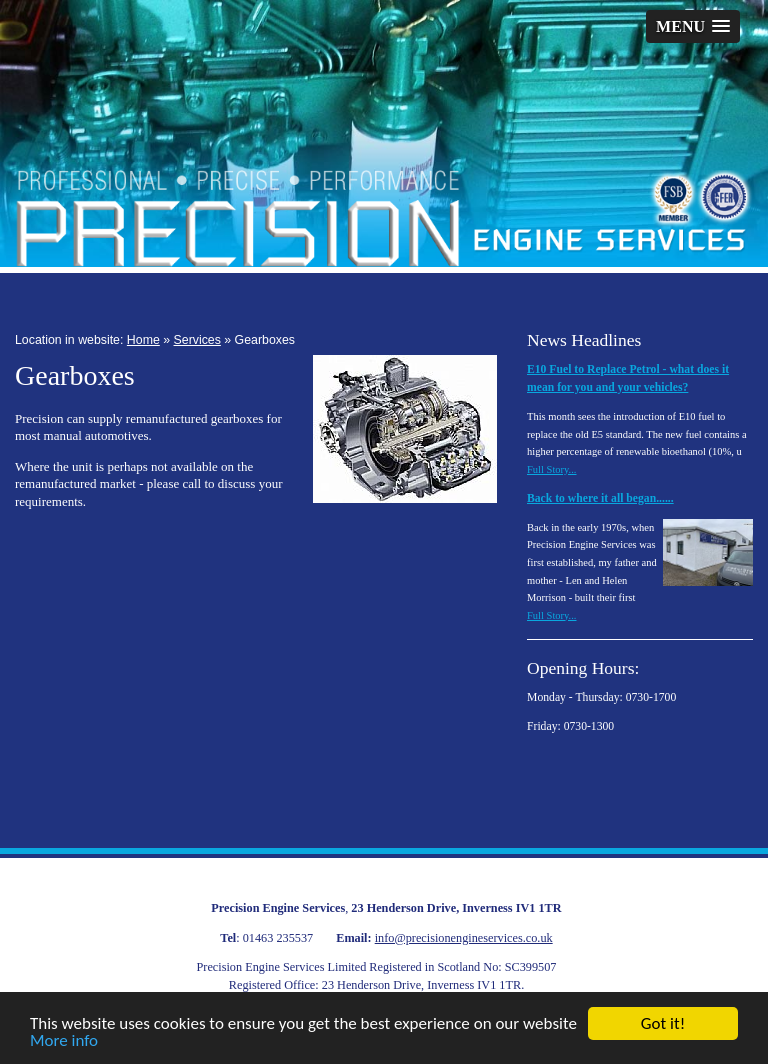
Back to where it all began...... (600, 498)
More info (64, 1041)
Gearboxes (265, 340)
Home (143, 340)
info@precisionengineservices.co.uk (464, 938)
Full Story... (552, 469)
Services (197, 340)
